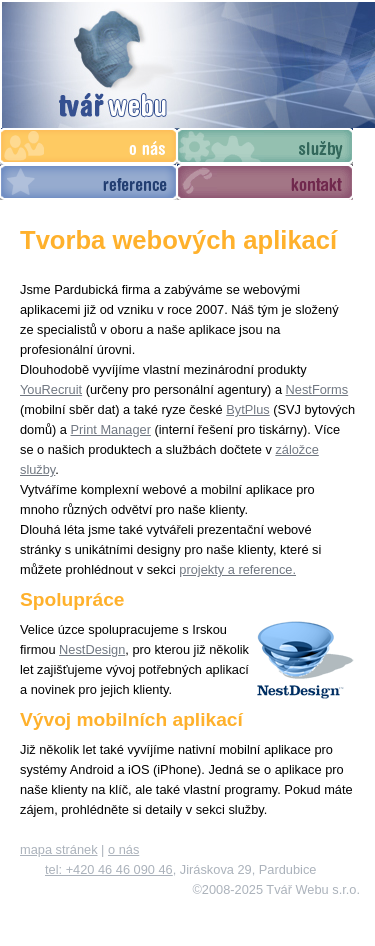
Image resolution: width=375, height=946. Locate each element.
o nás (123, 849)
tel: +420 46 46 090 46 (109, 869)
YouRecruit (51, 389)
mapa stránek (59, 849)
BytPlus (247, 409)
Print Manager (111, 429)
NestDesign (92, 649)
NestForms (317, 389)
